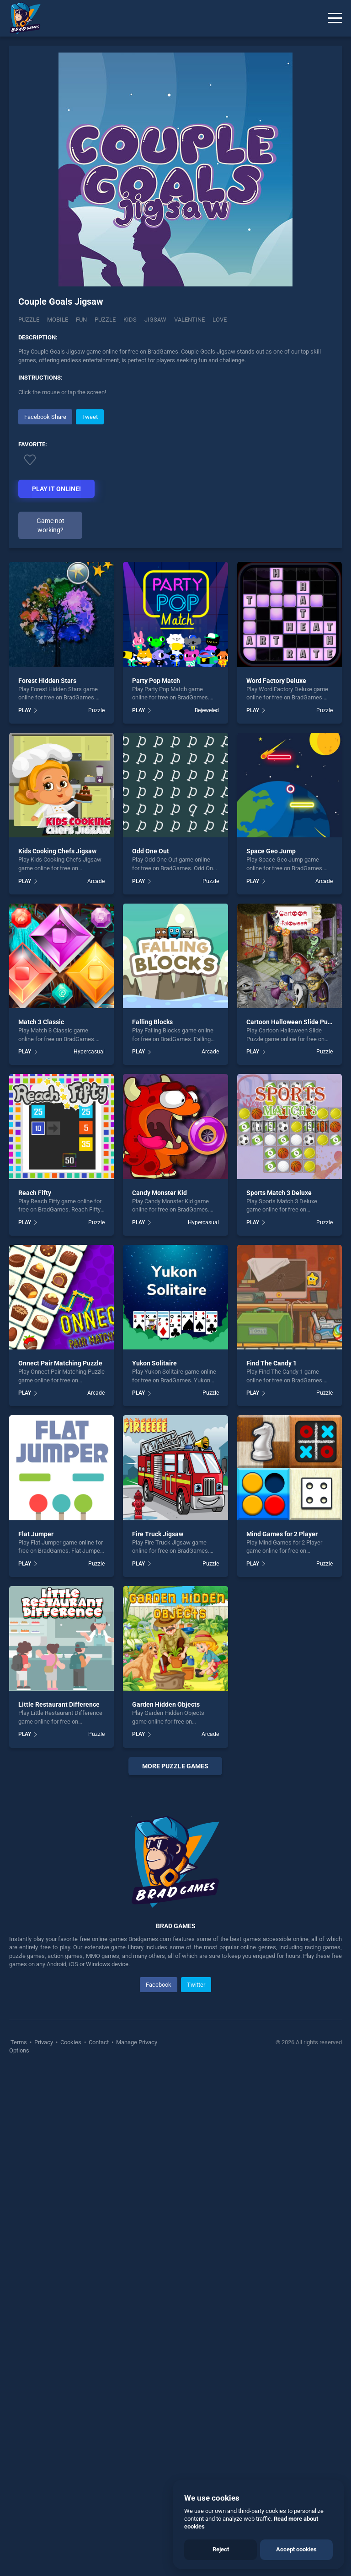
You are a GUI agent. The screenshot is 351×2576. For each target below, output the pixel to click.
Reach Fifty (34, 1192)
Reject (221, 2549)
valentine (189, 319)
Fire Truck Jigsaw (157, 1534)
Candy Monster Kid (159, 1192)
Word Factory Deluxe (276, 680)
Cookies (71, 2235)
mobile (57, 319)
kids (130, 319)
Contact (98, 2235)
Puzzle (28, 319)
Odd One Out (150, 851)
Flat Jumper (35, 1534)
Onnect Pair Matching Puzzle (60, 1363)
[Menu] (335, 18)
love (220, 319)
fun (81, 319)
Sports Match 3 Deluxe (279, 1192)
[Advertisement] (175, 1881)
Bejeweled (207, 710)
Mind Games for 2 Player (282, 1534)
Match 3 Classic (41, 1022)
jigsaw (155, 319)
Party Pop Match (156, 680)
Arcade (96, 881)
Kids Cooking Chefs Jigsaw (57, 851)
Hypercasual (89, 1051)
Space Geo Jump (271, 851)
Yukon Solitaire (154, 1363)
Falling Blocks (152, 1022)
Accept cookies (296, 2549)
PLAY (24, 710)
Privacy (43, 2235)
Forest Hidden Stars (47, 680)
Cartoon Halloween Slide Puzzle (293, 1022)
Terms (19, 2235)
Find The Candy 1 (271, 1363)
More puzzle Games (175, 1766)
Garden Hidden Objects (166, 1704)
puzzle (105, 319)
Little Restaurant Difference (59, 1704)
